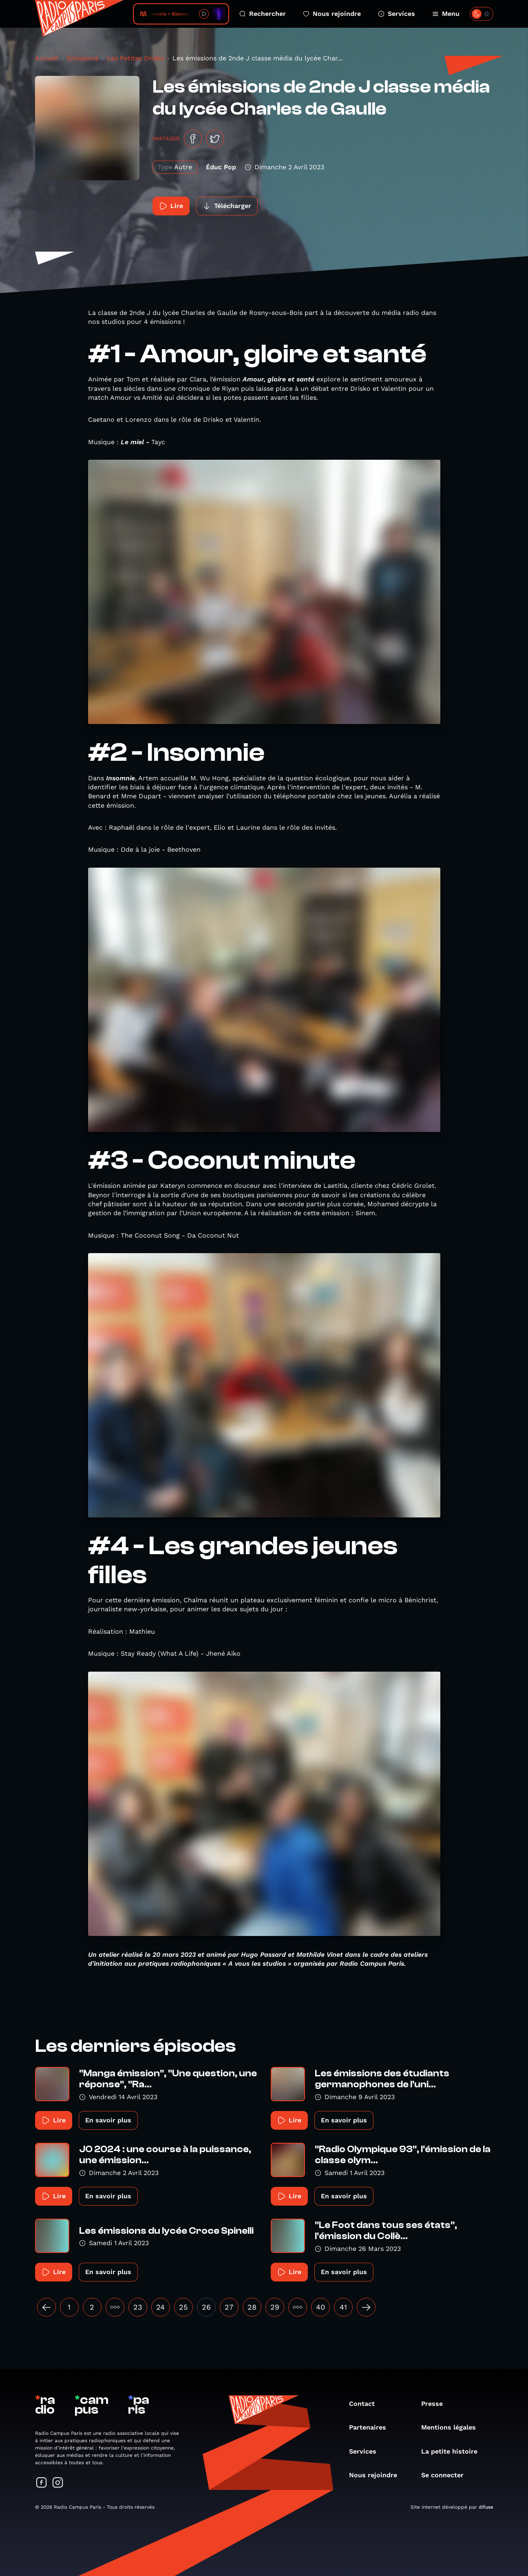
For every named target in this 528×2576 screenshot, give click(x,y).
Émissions (82, 58)
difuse (486, 2507)
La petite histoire (453, 2451)
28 (251, 2307)
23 (137, 2307)
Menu (446, 14)
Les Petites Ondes (135, 58)
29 (274, 2307)
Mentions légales (452, 2427)
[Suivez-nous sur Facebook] (41, 2483)
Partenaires (371, 2427)
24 (160, 2307)
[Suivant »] (366, 2307)
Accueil (46, 58)
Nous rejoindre (332, 14)
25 (183, 2307)
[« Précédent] (46, 2307)
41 (343, 2307)
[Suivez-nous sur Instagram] (57, 2483)
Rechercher (262, 14)
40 (320, 2307)
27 (229, 2307)
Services (396, 14)
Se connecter (446, 2475)
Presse (436, 2404)
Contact (366, 2404)
